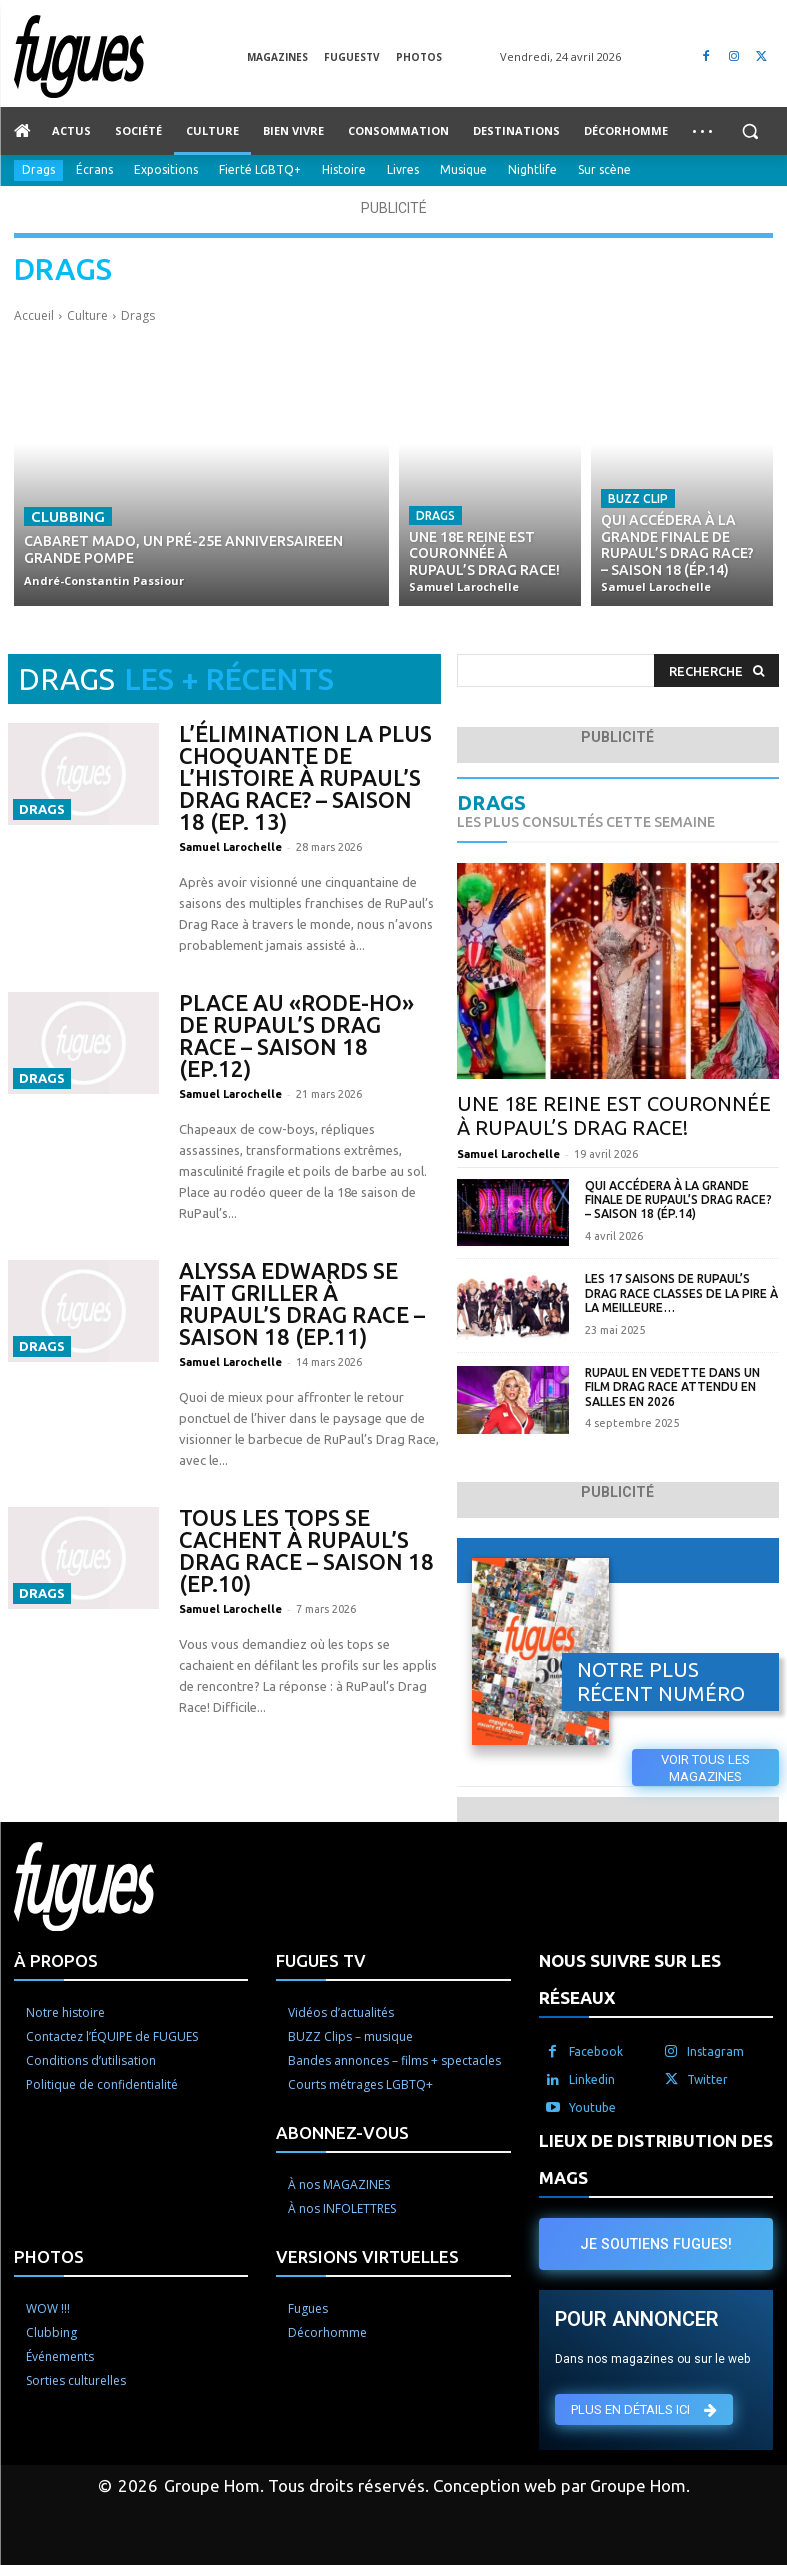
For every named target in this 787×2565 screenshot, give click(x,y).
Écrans (94, 170)
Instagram (715, 2051)
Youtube (592, 2107)
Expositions (166, 170)
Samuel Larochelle (230, 847)
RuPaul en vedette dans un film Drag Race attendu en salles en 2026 (672, 1387)
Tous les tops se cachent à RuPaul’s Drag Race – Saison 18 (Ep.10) (306, 1550)
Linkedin (592, 2079)
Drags (38, 170)
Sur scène (604, 170)
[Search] (716, 670)
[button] (749, 131)
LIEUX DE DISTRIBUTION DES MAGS (656, 2159)
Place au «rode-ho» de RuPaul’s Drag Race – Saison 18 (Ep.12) (296, 1035)
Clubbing (68, 516)
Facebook (596, 2051)
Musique (463, 170)
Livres (403, 170)
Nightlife (532, 170)
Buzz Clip (638, 498)
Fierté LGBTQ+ (260, 170)
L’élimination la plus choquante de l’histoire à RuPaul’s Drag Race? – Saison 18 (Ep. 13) (305, 777)
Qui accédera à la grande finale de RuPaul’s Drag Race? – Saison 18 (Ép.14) (678, 1200)
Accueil (34, 315)
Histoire (344, 170)
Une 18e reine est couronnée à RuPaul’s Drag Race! (614, 1115)
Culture (87, 315)
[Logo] (130, 56)
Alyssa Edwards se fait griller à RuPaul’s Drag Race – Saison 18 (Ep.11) (302, 1303)
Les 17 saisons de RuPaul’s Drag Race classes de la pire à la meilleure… (681, 1293)
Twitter (707, 2079)
